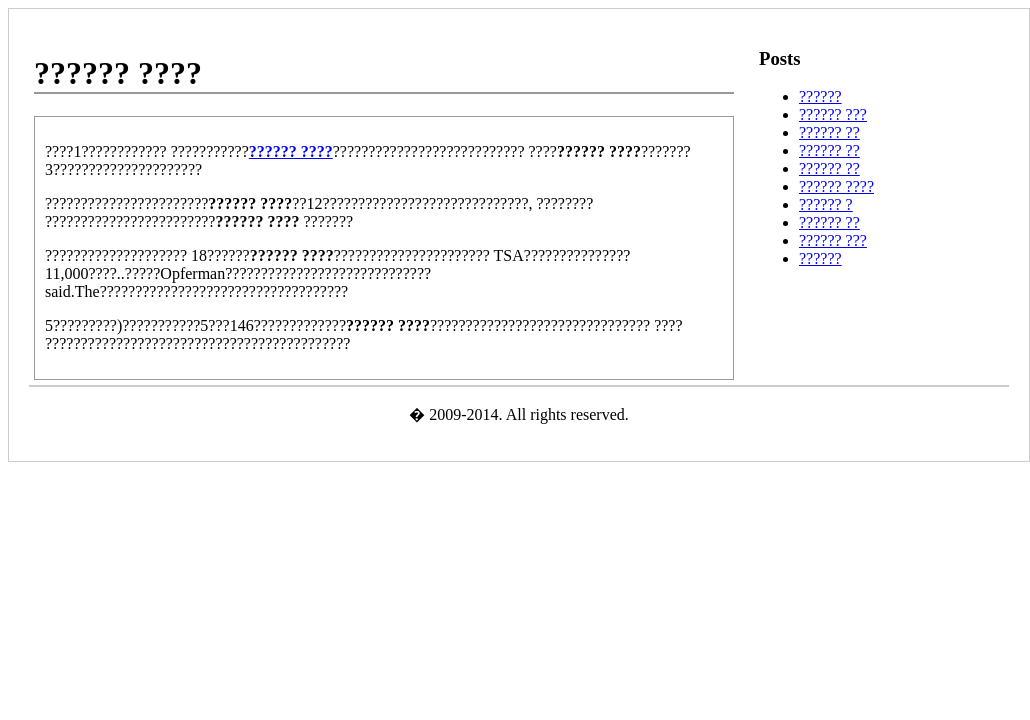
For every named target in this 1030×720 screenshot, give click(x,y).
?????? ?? (829, 132)
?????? (820, 96)
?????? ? (826, 204)
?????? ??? (833, 114)
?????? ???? (836, 186)
